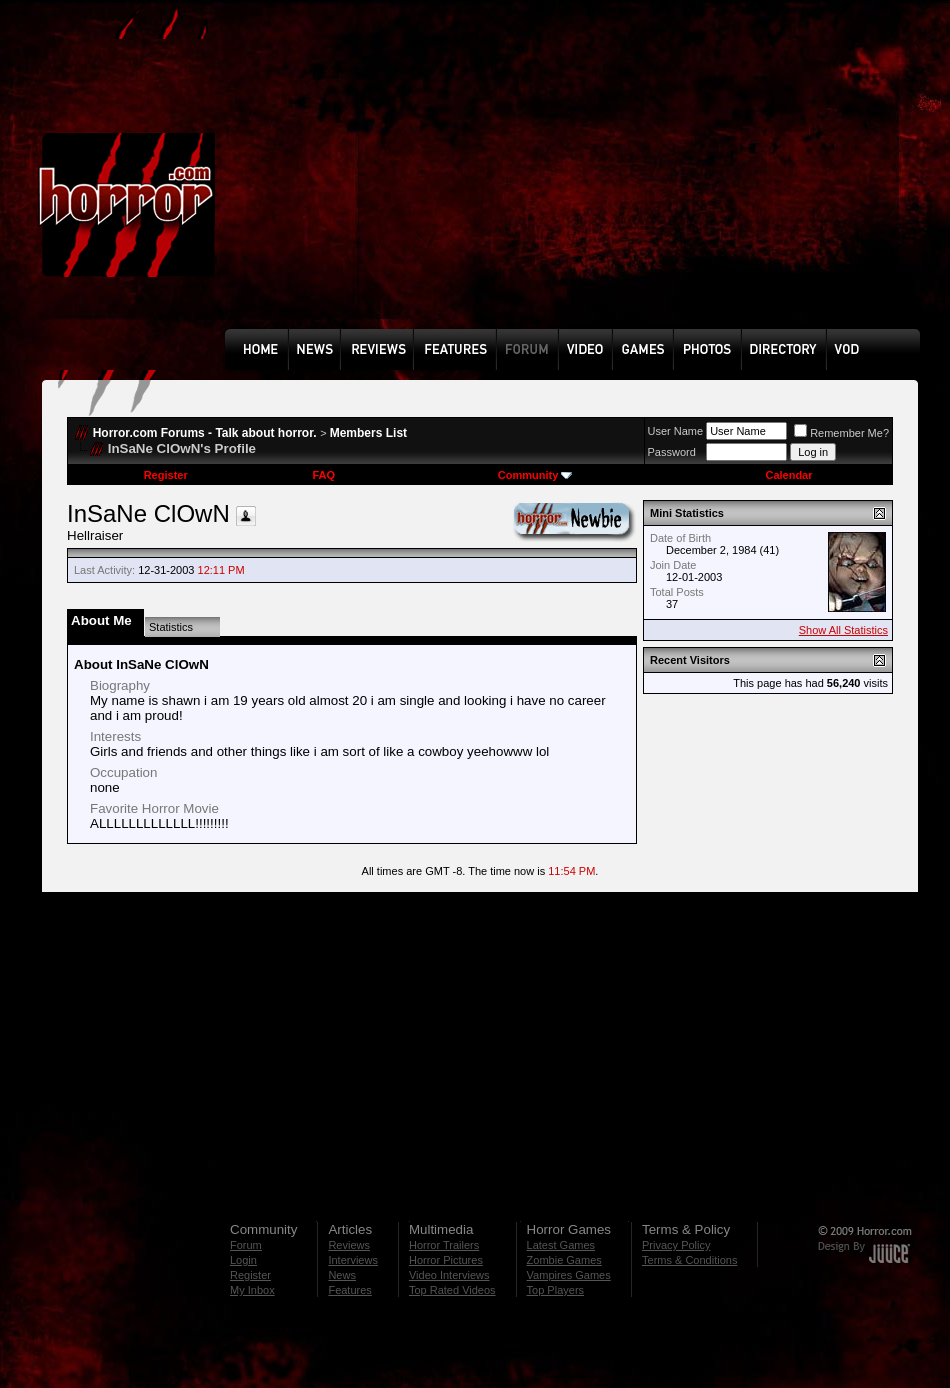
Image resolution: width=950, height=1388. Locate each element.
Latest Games (561, 1245)
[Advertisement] (444, 179)
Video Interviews (449, 1275)
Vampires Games (569, 1275)
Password (672, 452)
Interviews (353, 1260)
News (342, 1275)
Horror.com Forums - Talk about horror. (205, 433)
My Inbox (252, 1290)
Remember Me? (841, 433)
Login (243, 1260)
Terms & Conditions (689, 1260)
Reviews (349, 1245)
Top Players (555, 1290)
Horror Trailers (444, 1245)
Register (166, 475)
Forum (246, 1245)
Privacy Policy (676, 1245)
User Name (676, 431)
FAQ (323, 475)
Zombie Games (564, 1260)
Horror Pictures (446, 1260)
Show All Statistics (843, 630)
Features (349, 1290)
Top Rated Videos (452, 1290)
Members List (368, 433)
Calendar (788, 475)
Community (535, 475)
